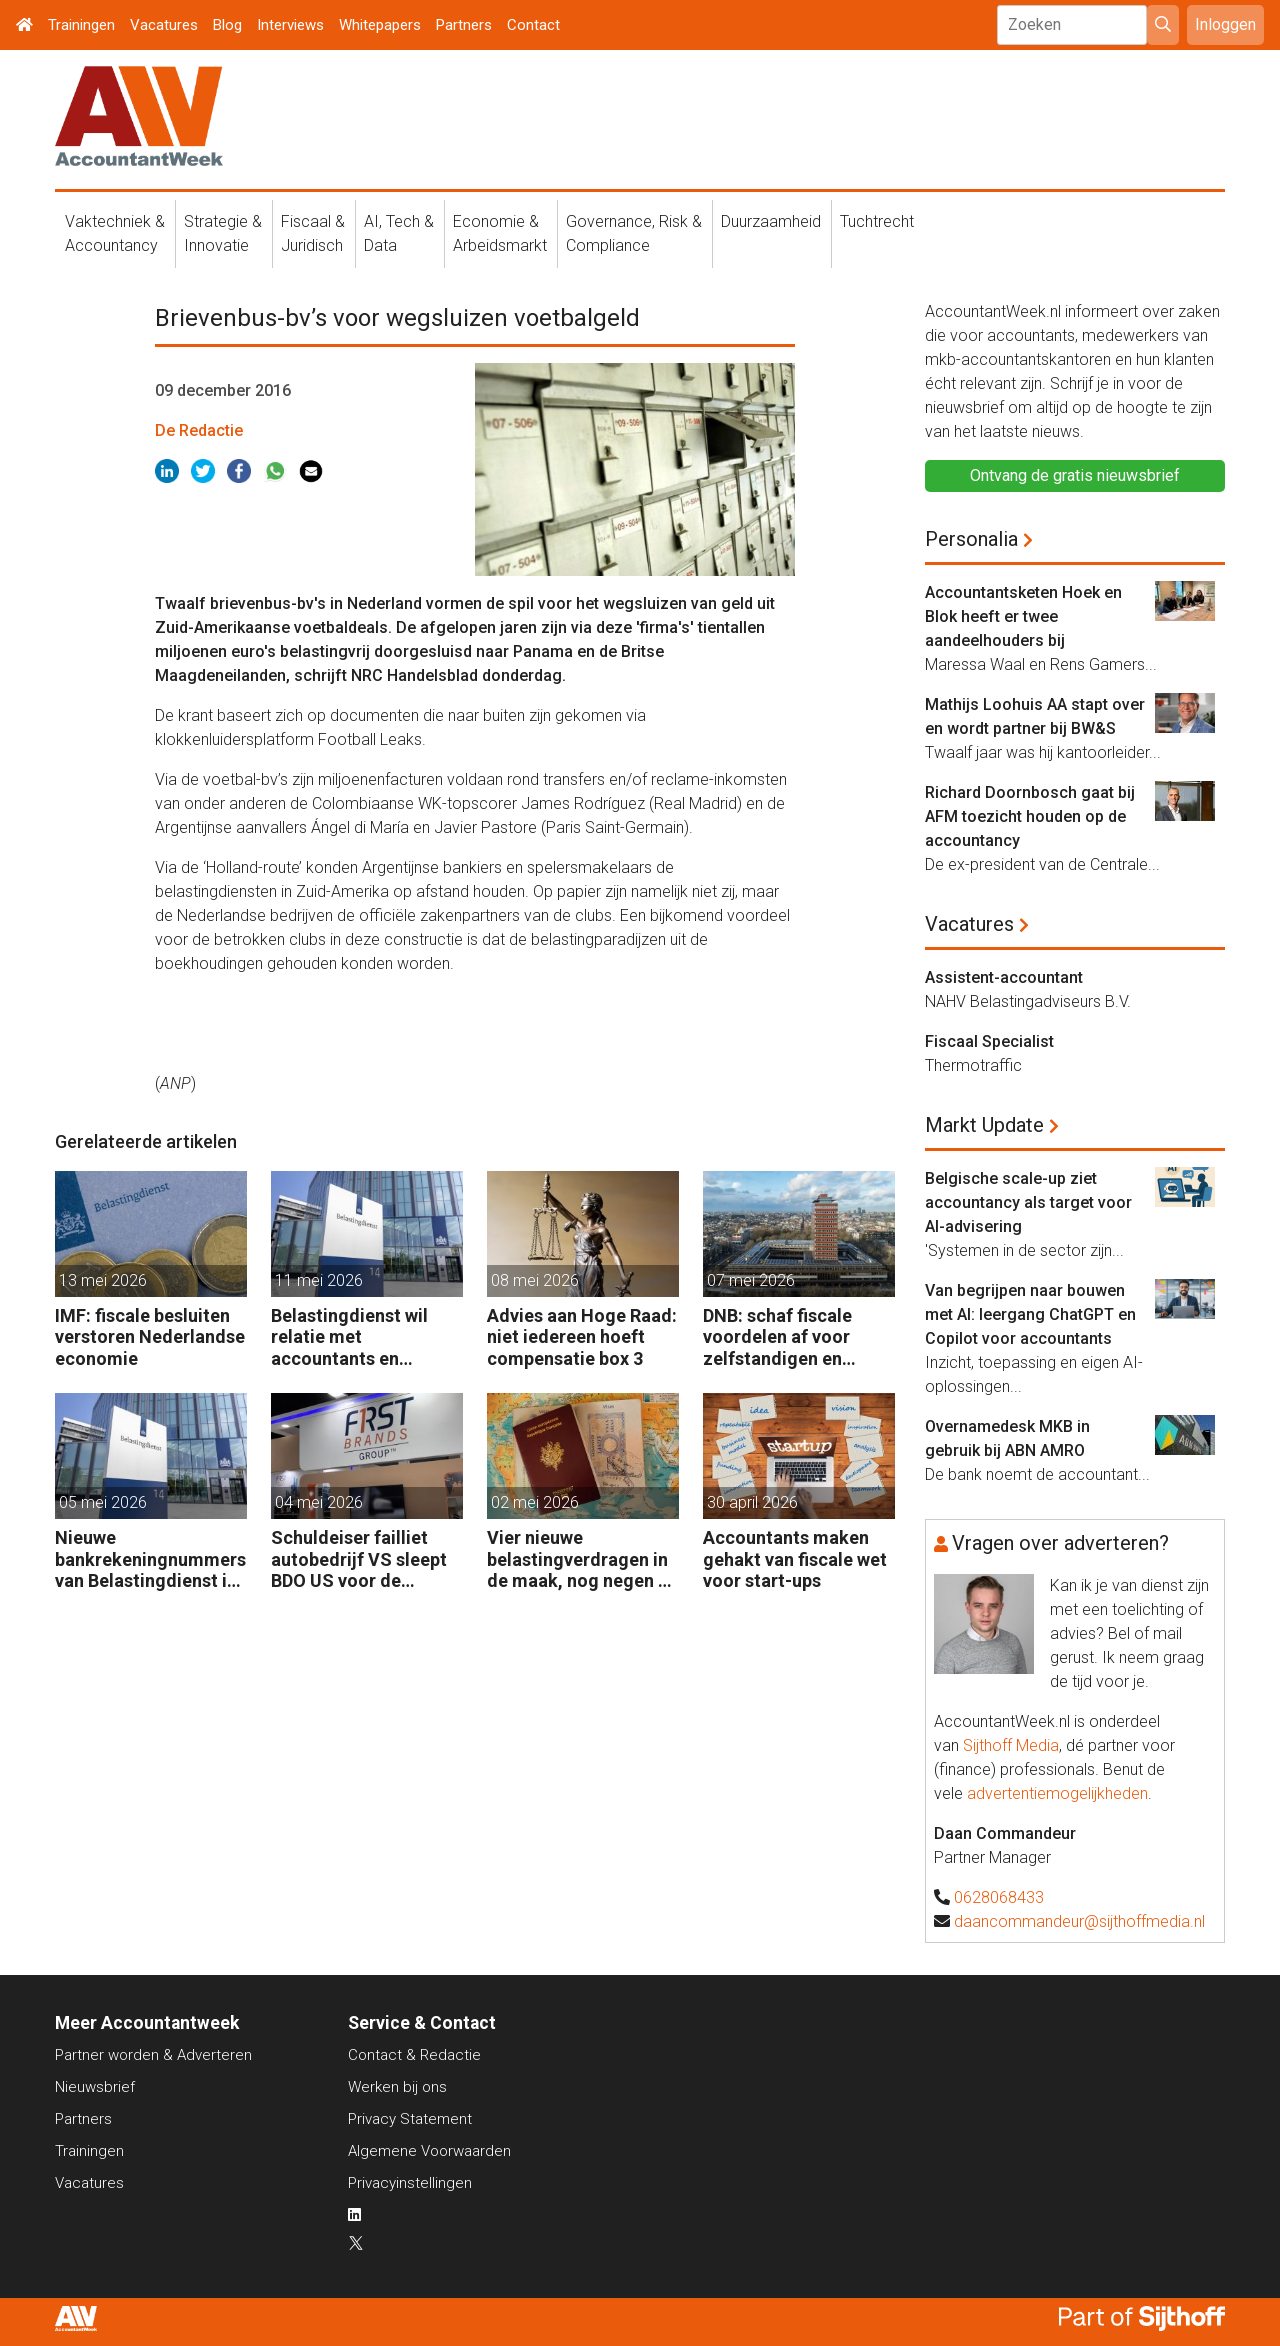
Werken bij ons (397, 2087)
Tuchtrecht (877, 221)
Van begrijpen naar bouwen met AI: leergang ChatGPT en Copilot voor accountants (1030, 1314)
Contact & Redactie (414, 2055)
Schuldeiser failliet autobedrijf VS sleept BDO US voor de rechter (359, 1559)
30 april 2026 (752, 1502)
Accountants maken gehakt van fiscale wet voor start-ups (795, 1559)
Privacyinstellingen (410, 2183)
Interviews (290, 25)
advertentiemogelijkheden (1057, 1793)
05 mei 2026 (103, 1502)
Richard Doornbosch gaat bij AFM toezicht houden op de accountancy (1030, 816)
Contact (533, 25)
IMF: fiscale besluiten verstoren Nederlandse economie (150, 1337)
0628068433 (999, 1897)
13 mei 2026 (103, 1280)
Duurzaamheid (771, 221)
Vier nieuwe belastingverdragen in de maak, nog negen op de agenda (583, 1559)
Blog (227, 25)
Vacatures (164, 25)
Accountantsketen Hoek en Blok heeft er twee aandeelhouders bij (1023, 616)
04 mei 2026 (319, 1502)
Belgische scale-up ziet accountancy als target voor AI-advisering (1028, 1202)
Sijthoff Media (1011, 1745)
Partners (464, 25)
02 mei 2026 (535, 1502)
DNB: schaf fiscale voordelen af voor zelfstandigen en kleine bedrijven (777, 1337)
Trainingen (81, 25)
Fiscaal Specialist (989, 1041)
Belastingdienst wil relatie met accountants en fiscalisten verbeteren (361, 1337)
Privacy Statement (410, 2119)
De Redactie (199, 430)
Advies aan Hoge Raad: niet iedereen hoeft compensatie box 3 (582, 1337)
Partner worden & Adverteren (153, 2055)
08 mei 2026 (535, 1280)
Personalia (971, 539)
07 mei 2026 (751, 1280)
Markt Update (984, 1125)
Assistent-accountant (1004, 977)
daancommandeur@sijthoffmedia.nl (1079, 1921)
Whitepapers (380, 25)
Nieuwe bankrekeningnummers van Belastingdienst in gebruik (150, 1559)
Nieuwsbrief (95, 2087)
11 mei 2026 (319, 1280)
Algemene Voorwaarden (429, 2151)
